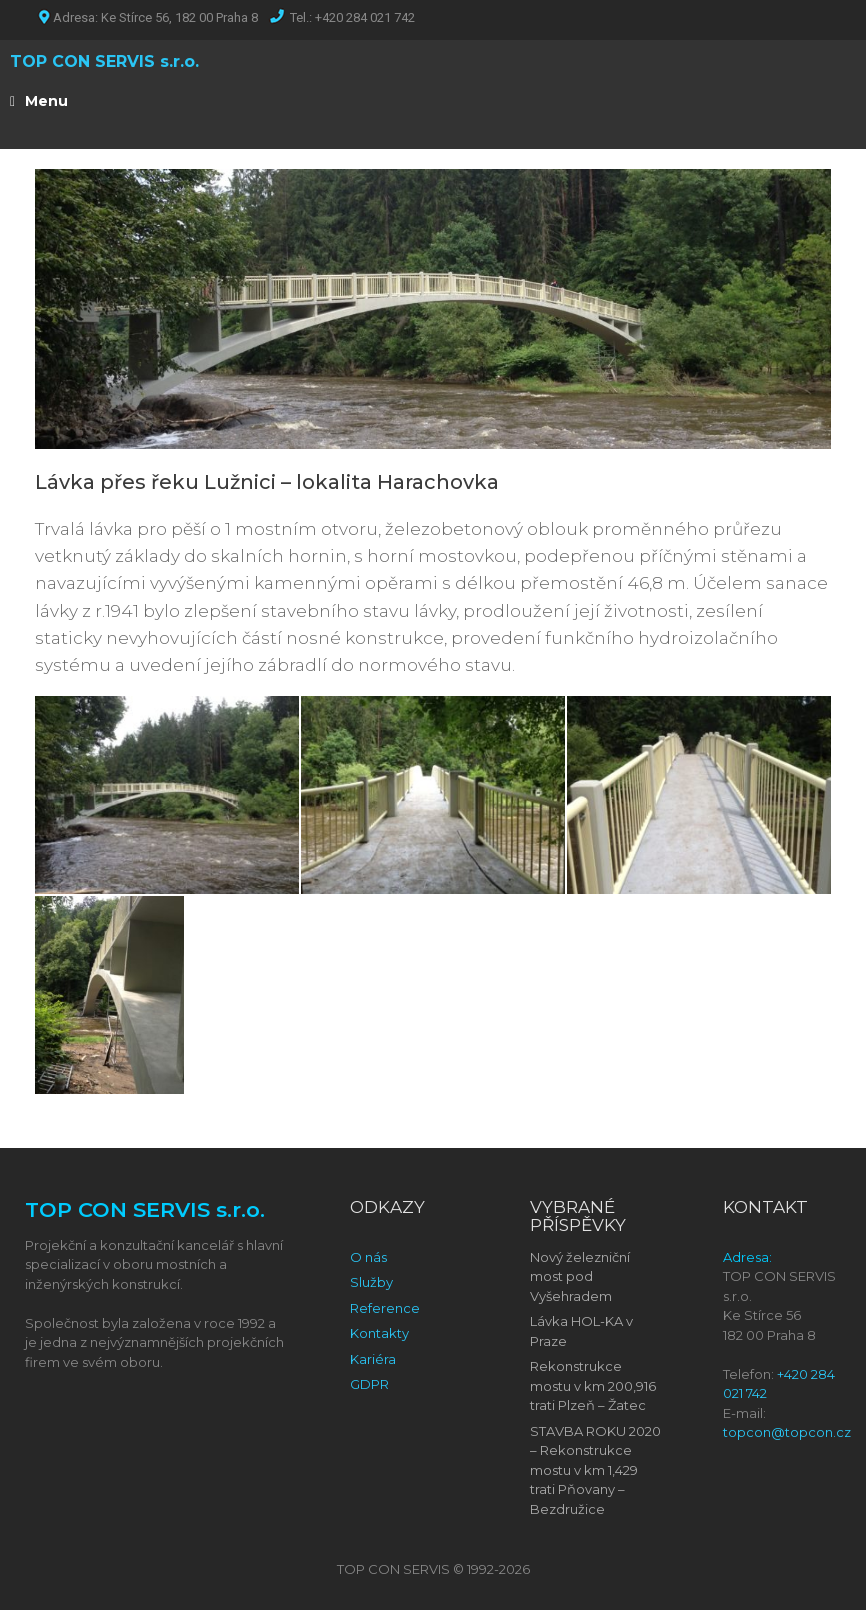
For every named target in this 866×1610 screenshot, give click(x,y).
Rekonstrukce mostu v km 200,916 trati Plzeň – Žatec (593, 1385)
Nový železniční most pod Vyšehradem (580, 1276)
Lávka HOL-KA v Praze (581, 1331)
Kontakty (379, 1333)
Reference (385, 1308)
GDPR (369, 1384)
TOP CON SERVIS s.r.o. (104, 61)
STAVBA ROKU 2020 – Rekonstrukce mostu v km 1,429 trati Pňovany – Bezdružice (595, 1470)
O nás (368, 1257)
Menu (39, 101)
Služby (371, 1282)
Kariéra (373, 1359)
